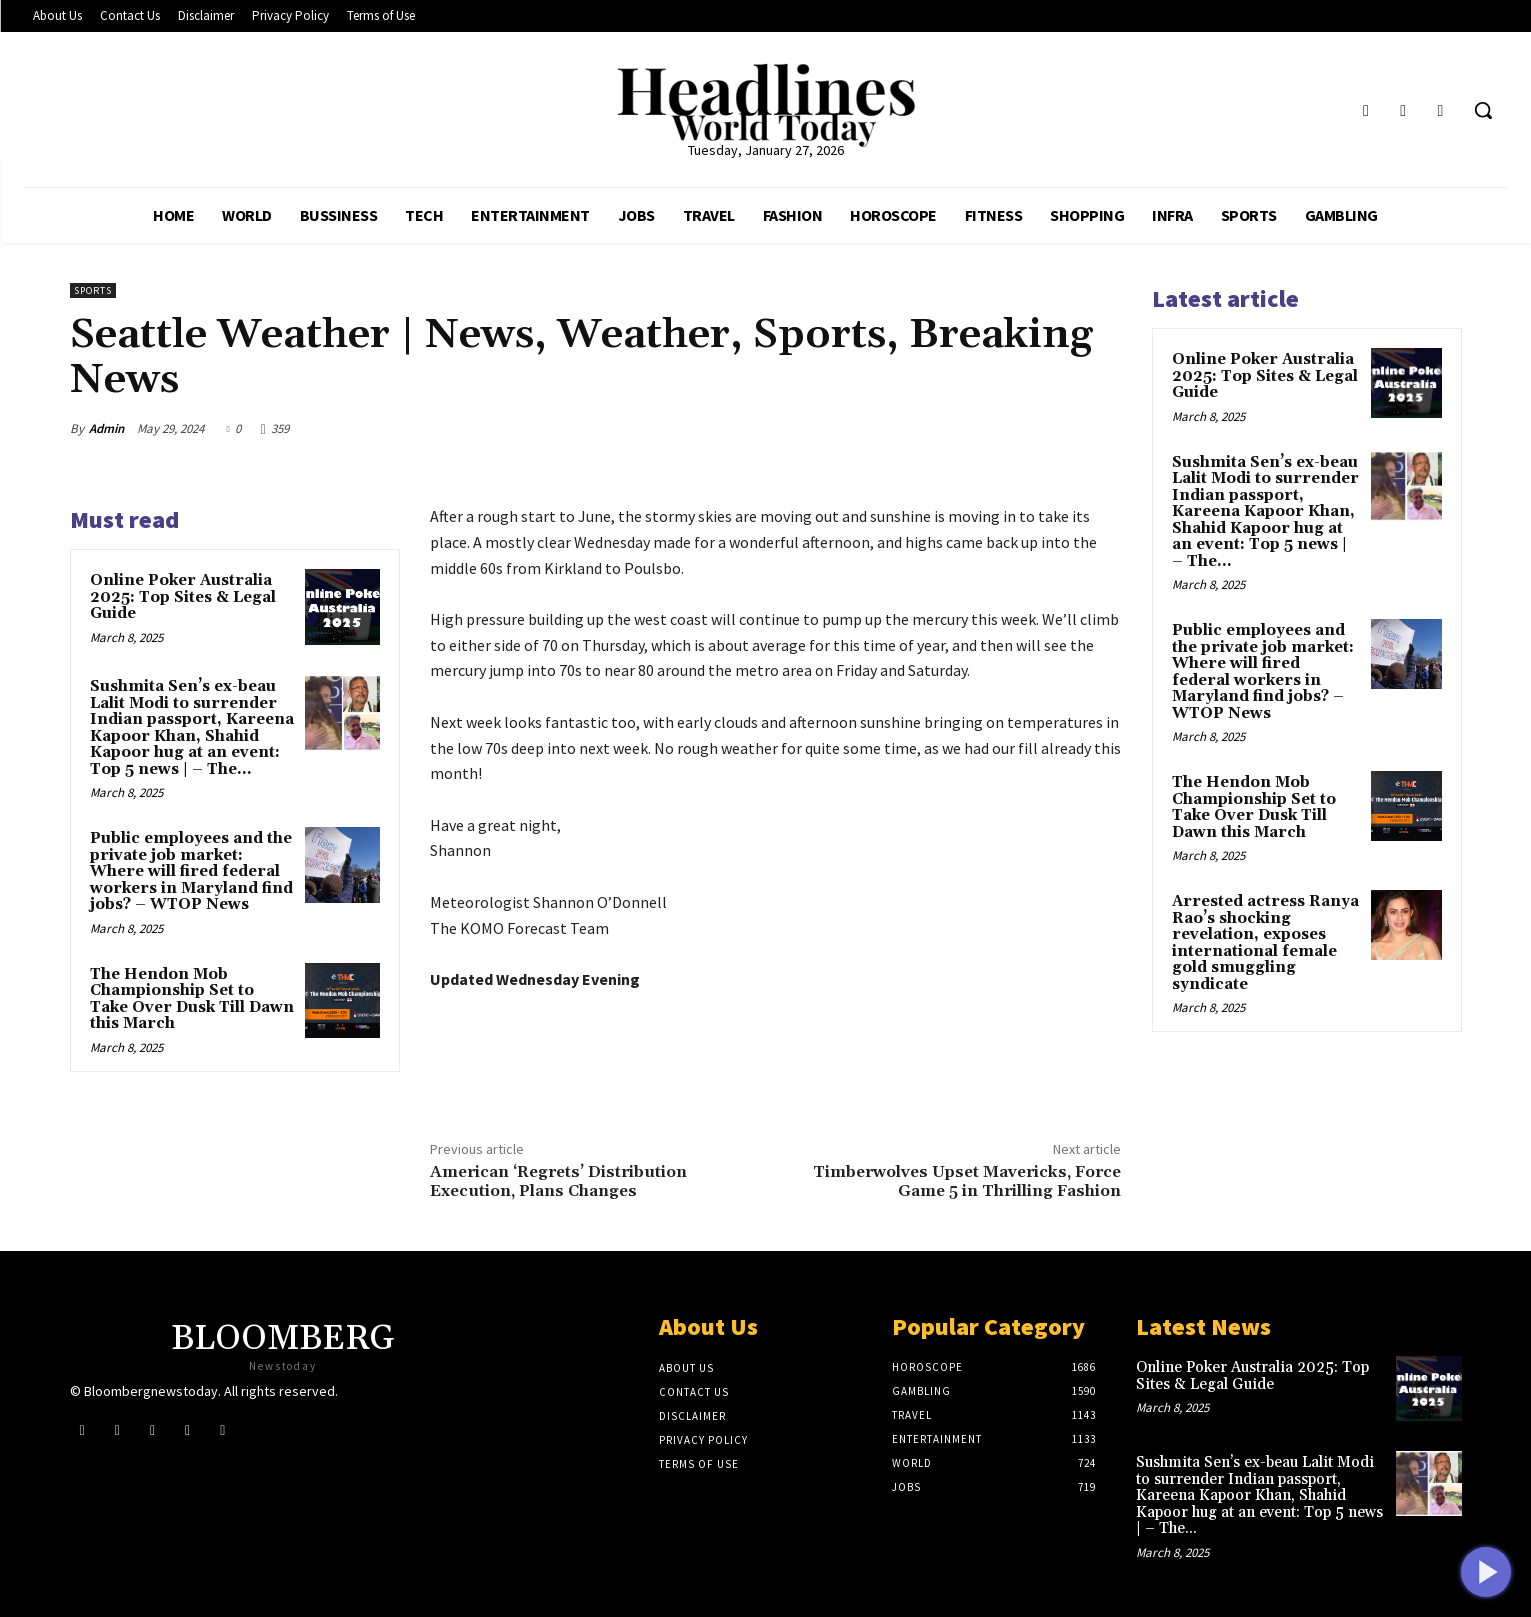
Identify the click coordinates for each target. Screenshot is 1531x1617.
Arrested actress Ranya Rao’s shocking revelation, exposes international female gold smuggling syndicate (1265, 943)
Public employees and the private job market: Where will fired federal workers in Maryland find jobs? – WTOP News (191, 871)
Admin (106, 428)
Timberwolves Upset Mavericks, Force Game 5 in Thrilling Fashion (967, 1181)
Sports (93, 290)
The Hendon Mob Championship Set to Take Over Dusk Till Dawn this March (192, 999)
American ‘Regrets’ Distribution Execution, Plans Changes (558, 1181)
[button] (1483, 110)
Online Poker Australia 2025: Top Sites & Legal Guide (183, 597)
